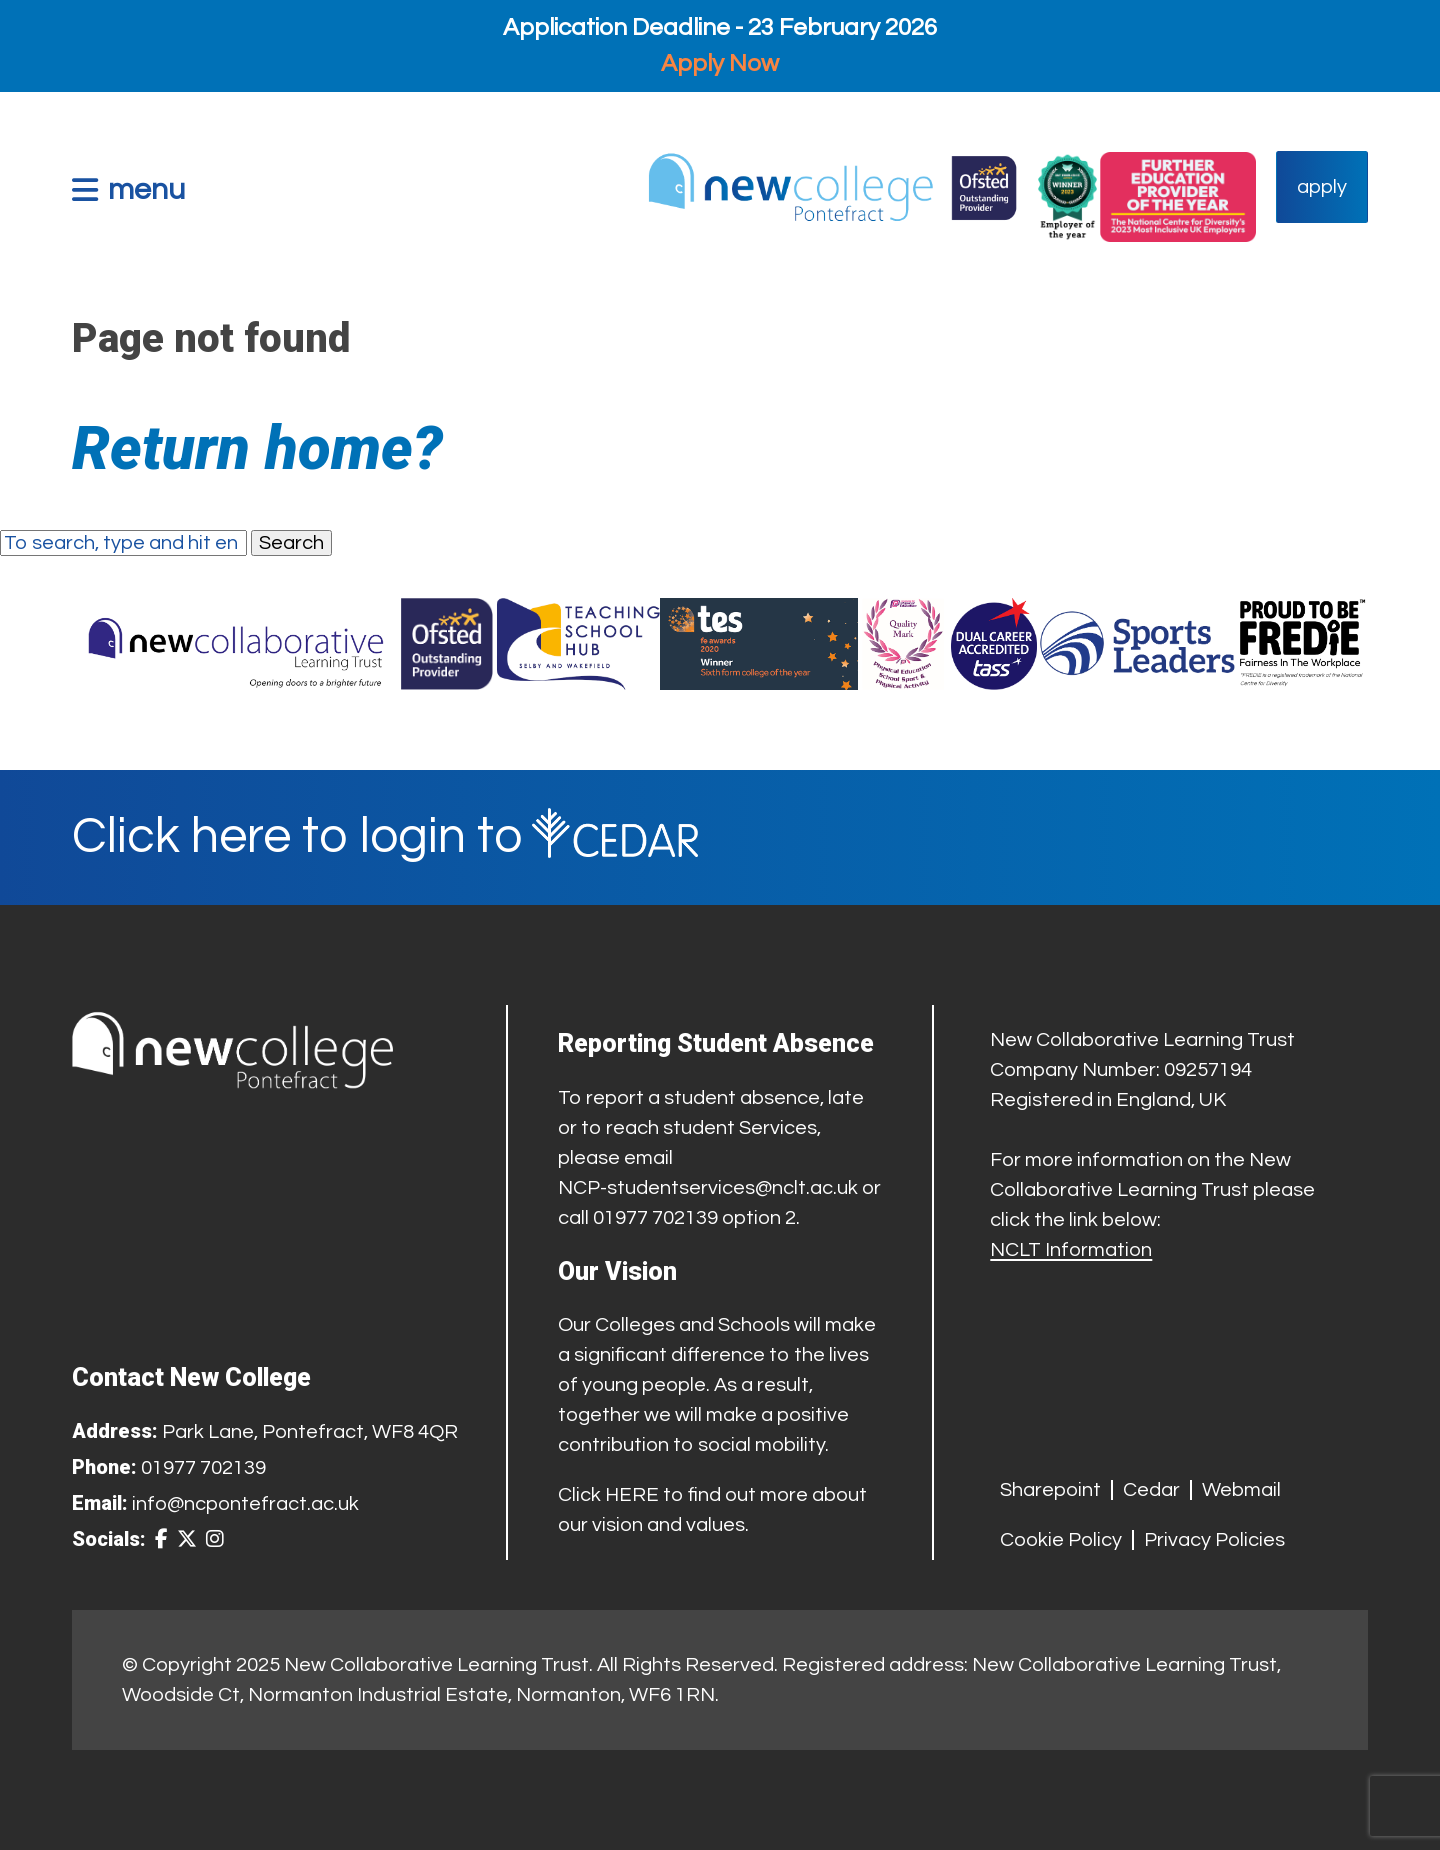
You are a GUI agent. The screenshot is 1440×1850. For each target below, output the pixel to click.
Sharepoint (1050, 1490)
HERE (632, 1495)
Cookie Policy (1061, 1540)
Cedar (1151, 1490)
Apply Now (720, 63)
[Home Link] (832, 187)
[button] (128, 189)
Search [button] (291, 543)
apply (1322, 187)
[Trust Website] (236, 644)
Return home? (257, 448)
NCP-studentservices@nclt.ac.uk (708, 1188)
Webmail (1241, 1490)
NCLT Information (1071, 1250)
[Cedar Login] (720, 837)
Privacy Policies (1214, 1540)
